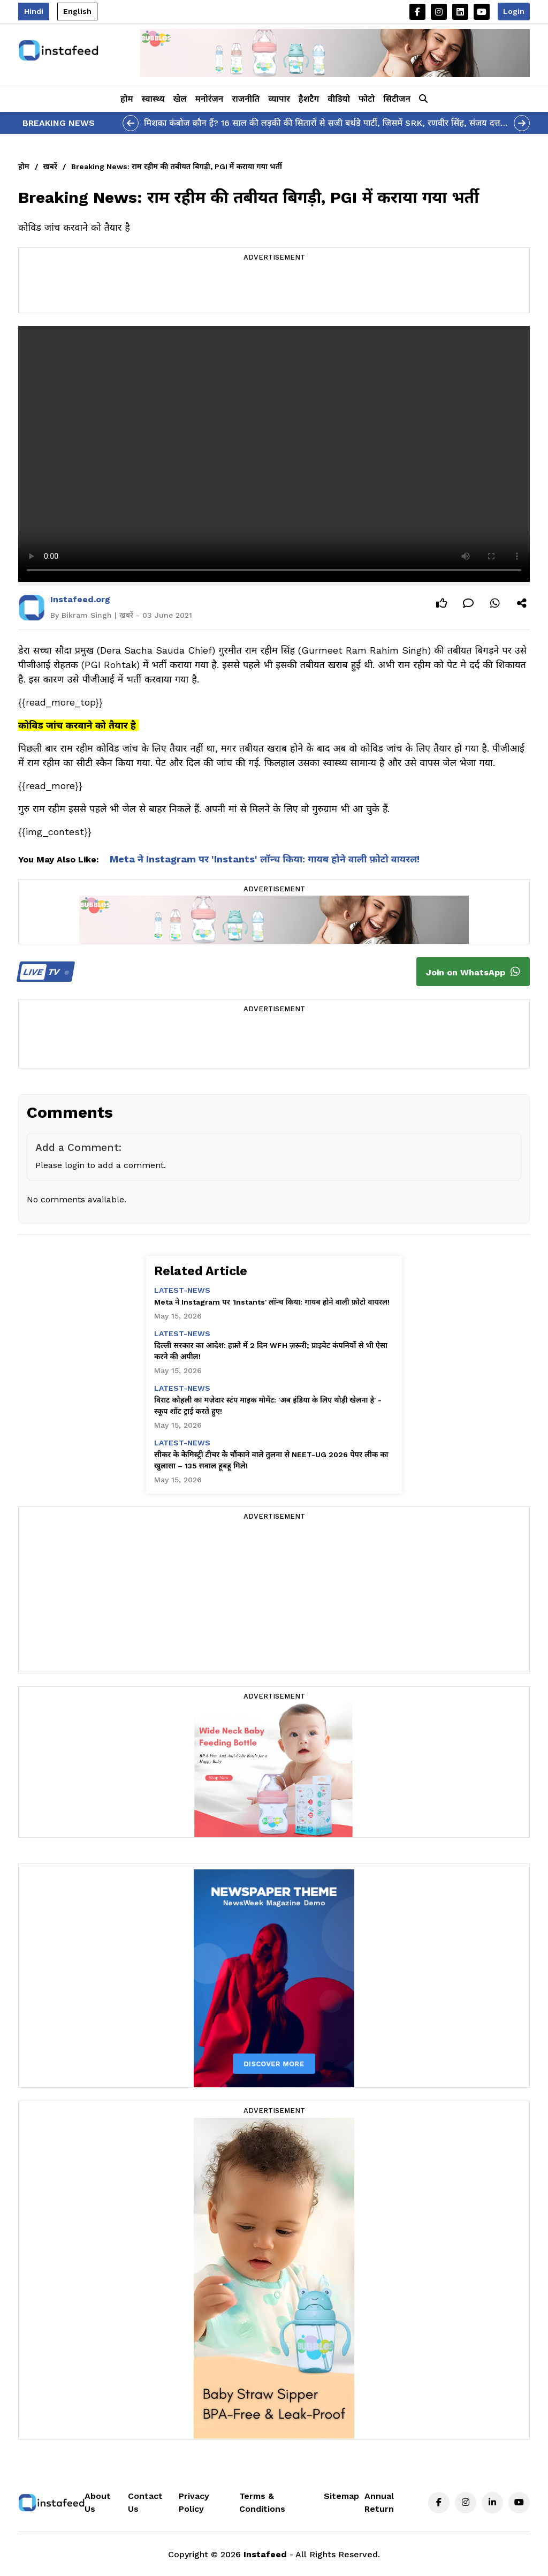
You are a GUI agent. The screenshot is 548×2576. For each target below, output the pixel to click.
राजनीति (246, 99)
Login (513, 11)
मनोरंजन (209, 99)
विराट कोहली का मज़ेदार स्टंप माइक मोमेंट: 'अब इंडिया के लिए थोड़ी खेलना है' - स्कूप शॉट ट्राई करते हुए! (268, 1405)
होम (126, 99)
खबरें (50, 166)
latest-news (182, 1290)
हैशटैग (309, 99)
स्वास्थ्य (153, 99)
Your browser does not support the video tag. (274, 454)
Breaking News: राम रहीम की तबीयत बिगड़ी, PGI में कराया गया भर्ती (176, 166)
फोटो (367, 99)
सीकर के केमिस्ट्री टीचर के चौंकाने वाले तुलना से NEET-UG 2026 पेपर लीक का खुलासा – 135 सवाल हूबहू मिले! (271, 1460)
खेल (180, 99)
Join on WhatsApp (473, 972)
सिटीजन (396, 99)
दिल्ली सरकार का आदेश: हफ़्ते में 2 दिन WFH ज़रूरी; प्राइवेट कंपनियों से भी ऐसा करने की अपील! (270, 1351)
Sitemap (341, 2496)
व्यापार (279, 99)
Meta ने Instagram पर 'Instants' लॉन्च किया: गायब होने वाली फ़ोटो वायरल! (265, 859)
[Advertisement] (274, 288)
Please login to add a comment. (100, 1165)
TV (44, 972)
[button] (423, 99)
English (77, 11)
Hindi (33, 11)
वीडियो (339, 99)
